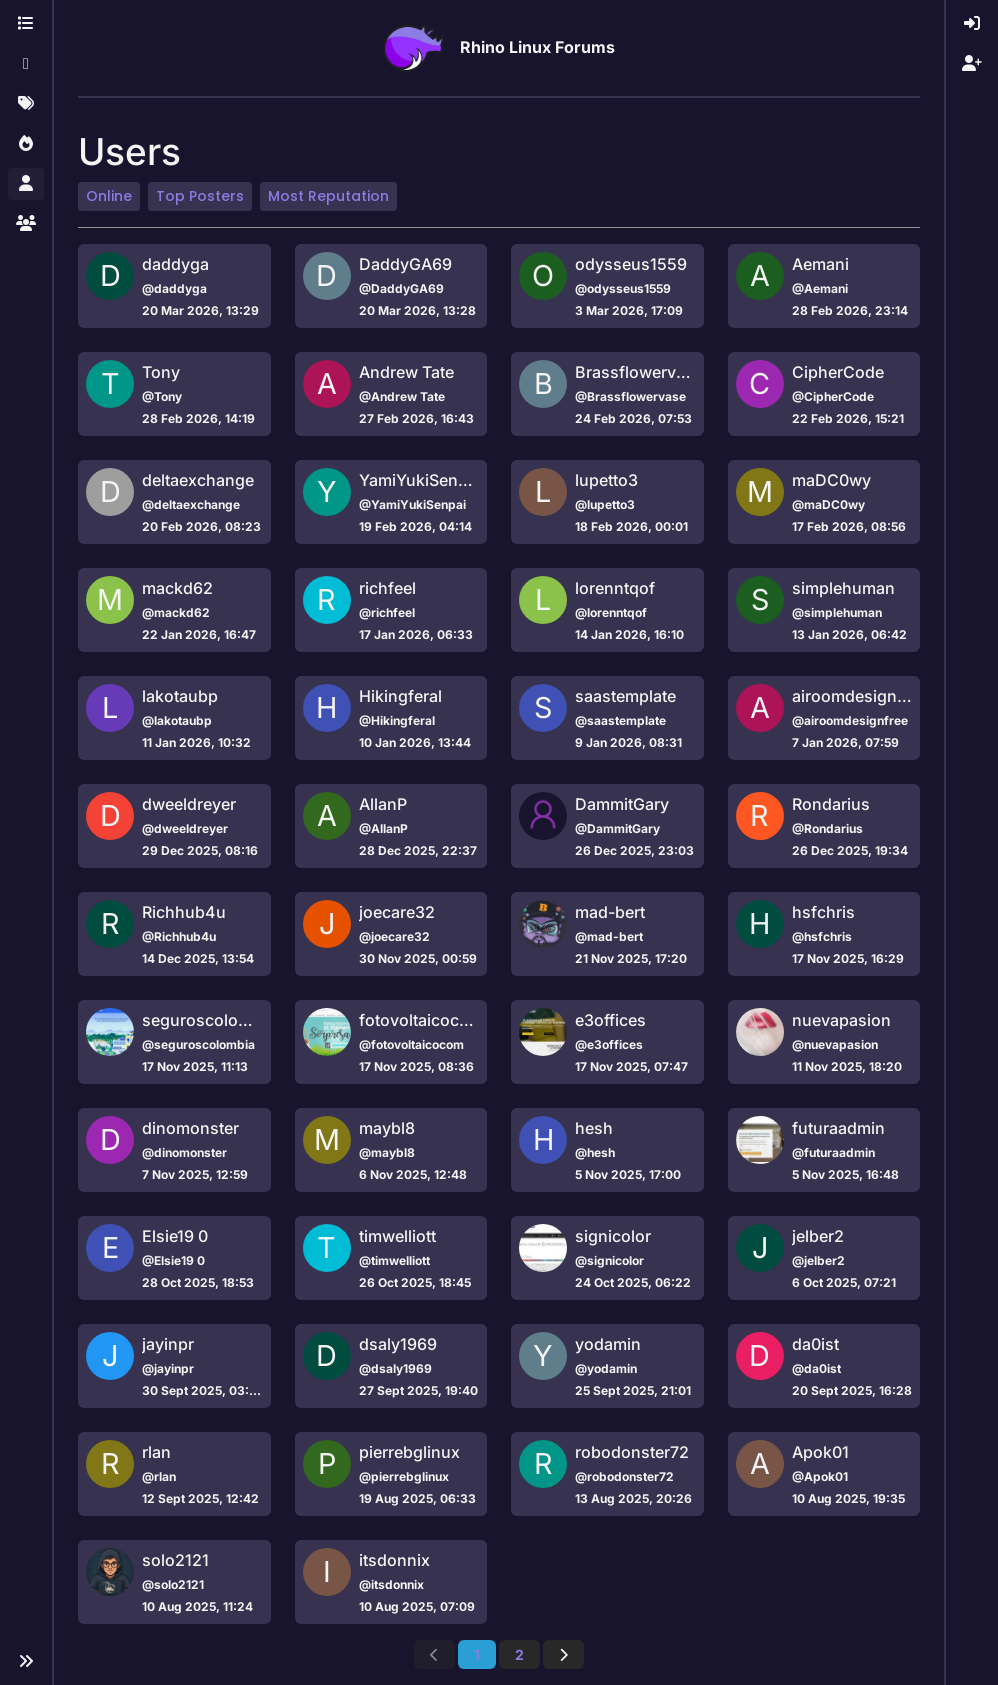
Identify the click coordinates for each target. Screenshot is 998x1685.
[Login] (972, 24)
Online (109, 196)
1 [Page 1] (477, 1654)
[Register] (972, 64)
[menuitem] (972, 24)
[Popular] (26, 144)
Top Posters (200, 196)
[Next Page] (563, 1654)
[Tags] (26, 104)
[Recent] (26, 64)
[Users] (26, 184)
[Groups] (26, 224)
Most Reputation (328, 196)
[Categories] (26, 24)
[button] (26, 1661)
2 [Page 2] (519, 1654)
